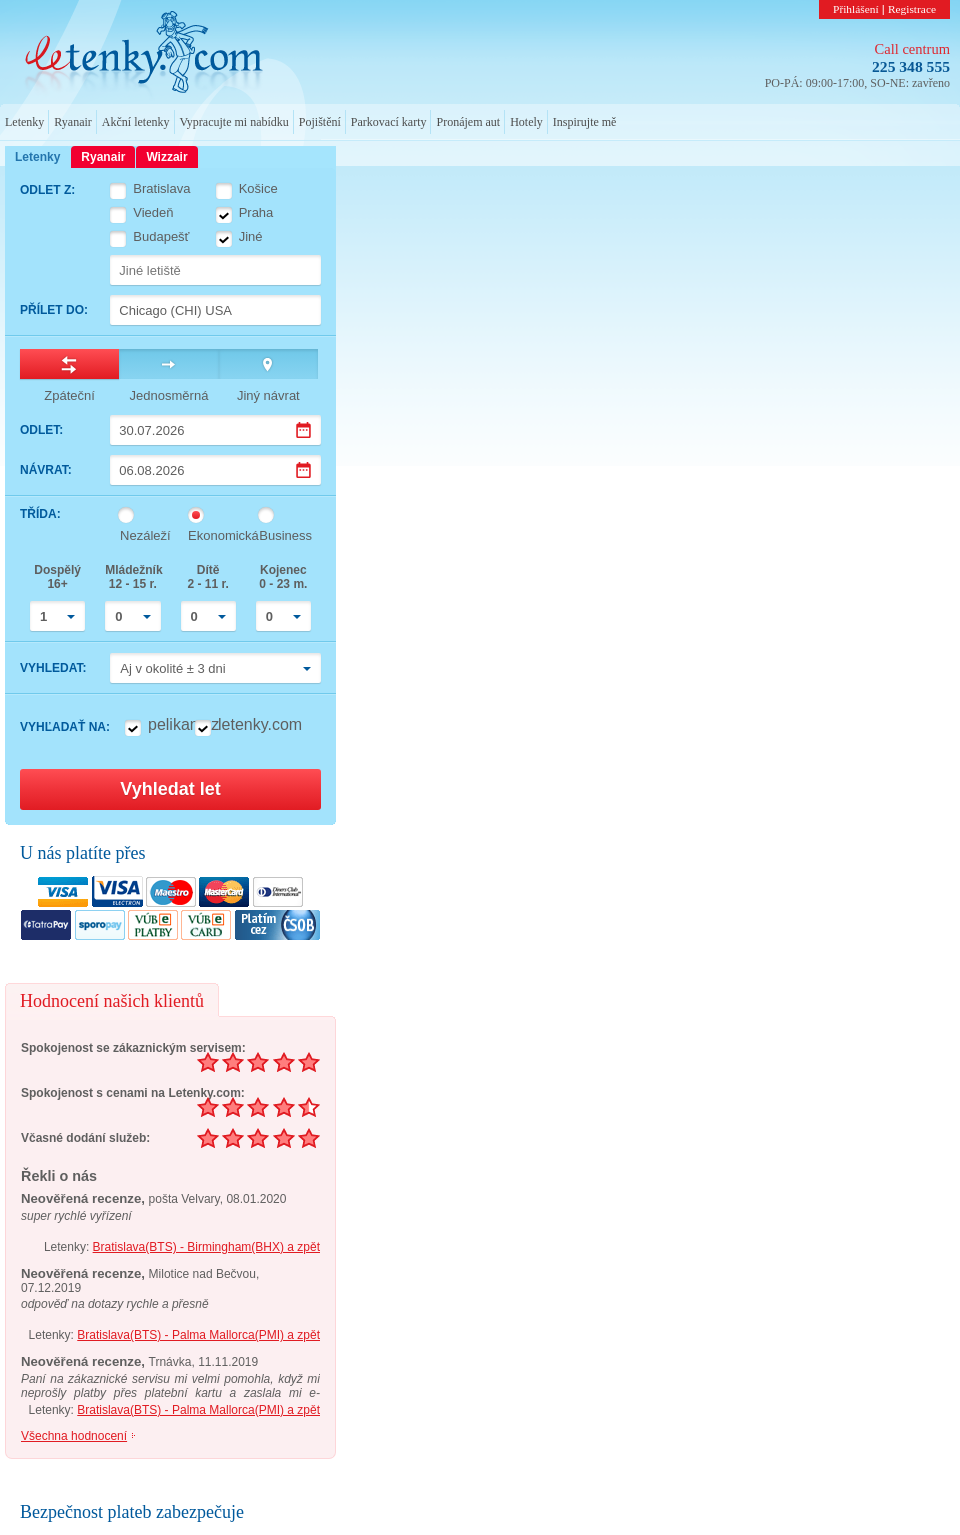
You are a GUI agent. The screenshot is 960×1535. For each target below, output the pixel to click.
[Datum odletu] (215, 430)
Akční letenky (136, 122)
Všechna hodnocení (74, 1436)
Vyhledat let (170, 789)
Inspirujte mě (585, 122)
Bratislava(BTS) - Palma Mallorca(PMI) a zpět (198, 1335)
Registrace (912, 9)
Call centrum (912, 49)
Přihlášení (856, 9)
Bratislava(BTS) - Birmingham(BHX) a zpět (206, 1247)
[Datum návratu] (215, 470)
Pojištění (320, 122)
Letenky (24, 122)
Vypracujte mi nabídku (234, 122)
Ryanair (73, 122)
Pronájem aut (468, 122)
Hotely (526, 122)
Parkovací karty (389, 122)
